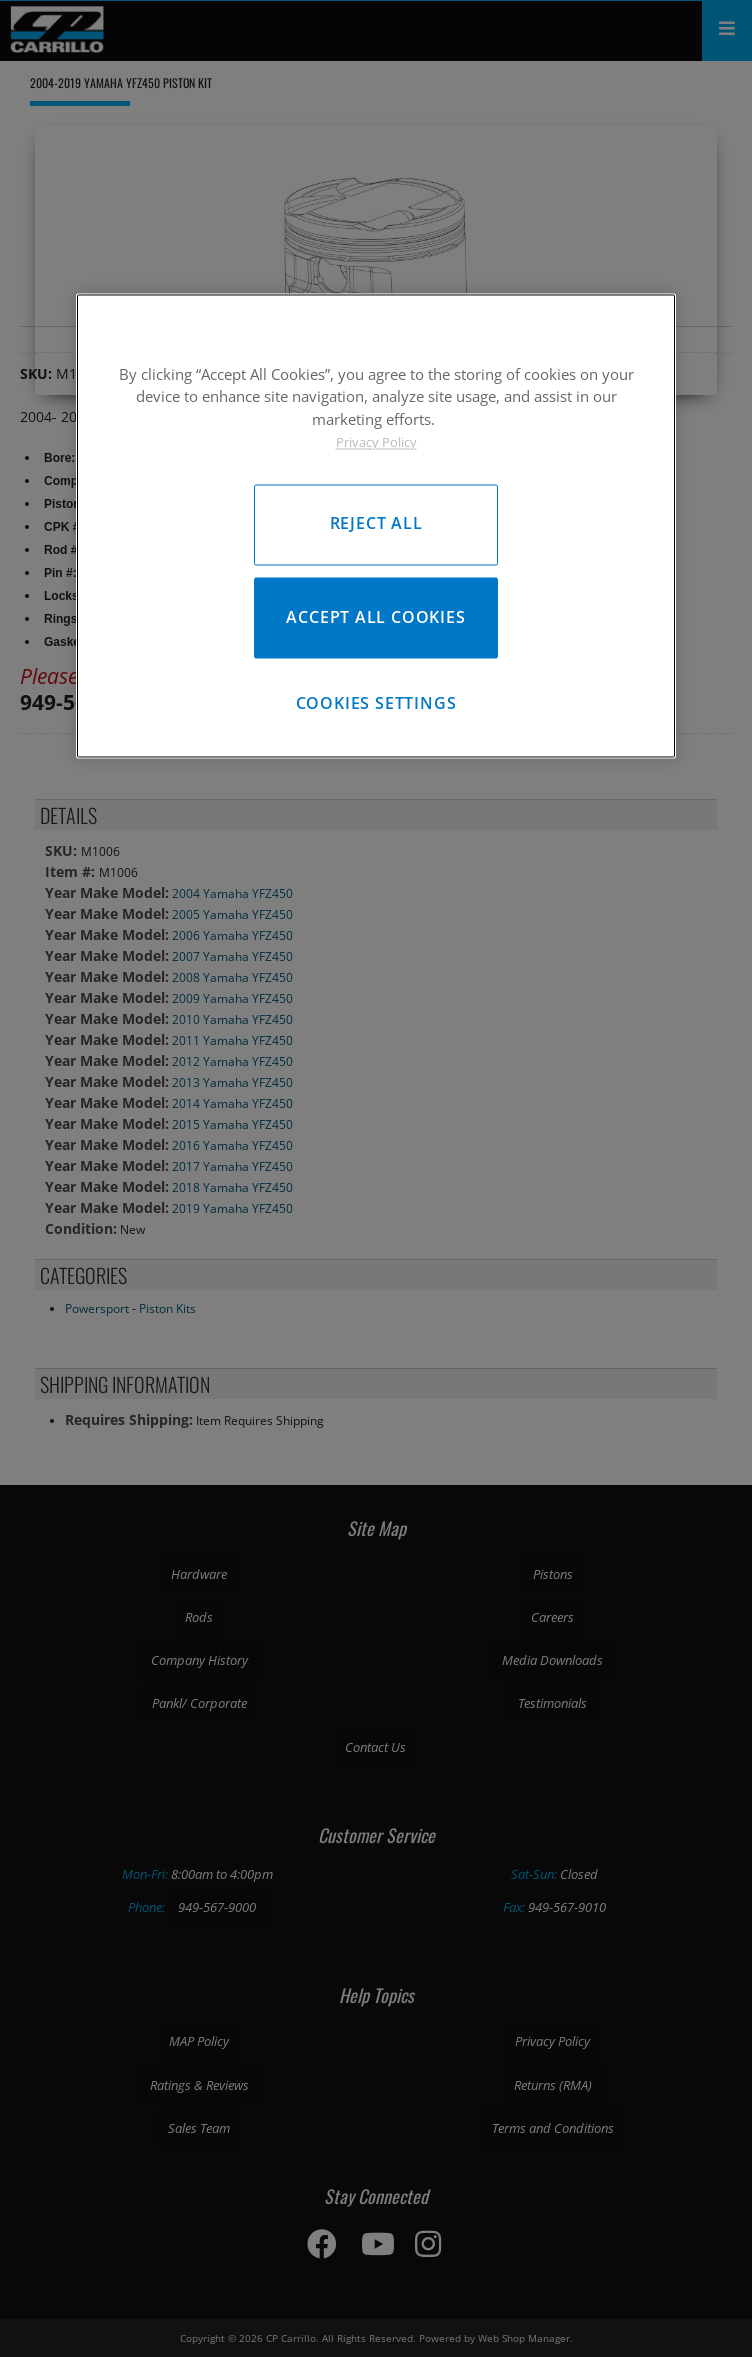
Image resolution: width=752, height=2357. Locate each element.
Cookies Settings (376, 703)
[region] (376, 525)
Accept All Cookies (375, 617)
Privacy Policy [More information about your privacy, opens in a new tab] (376, 443)
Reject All (376, 524)
